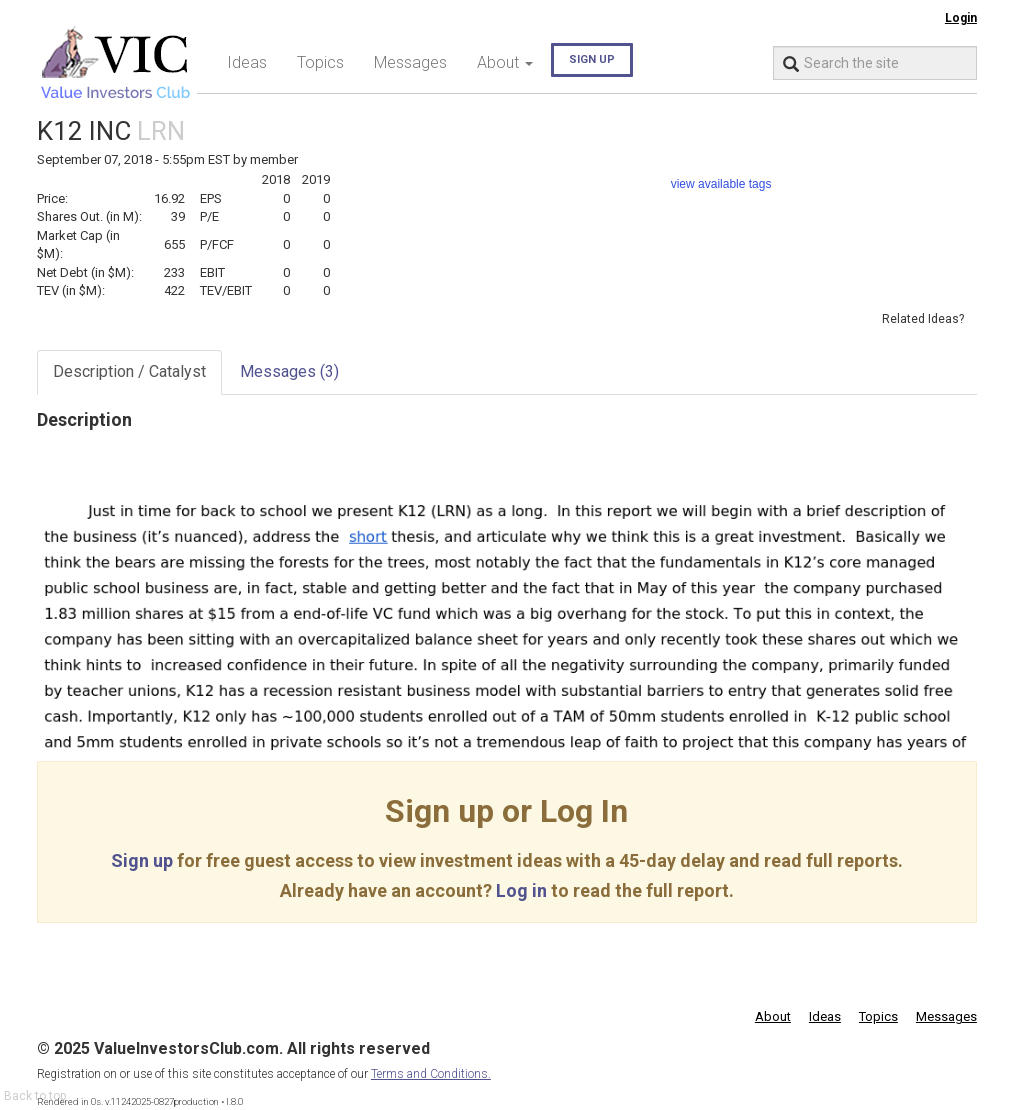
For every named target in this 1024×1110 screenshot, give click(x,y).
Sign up (592, 59)
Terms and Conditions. (431, 1074)
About (773, 1016)
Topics (320, 62)
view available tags (721, 184)
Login (961, 18)
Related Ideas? (923, 319)
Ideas (247, 62)
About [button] (505, 62)
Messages (410, 62)
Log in (521, 890)
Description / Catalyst (129, 371)
